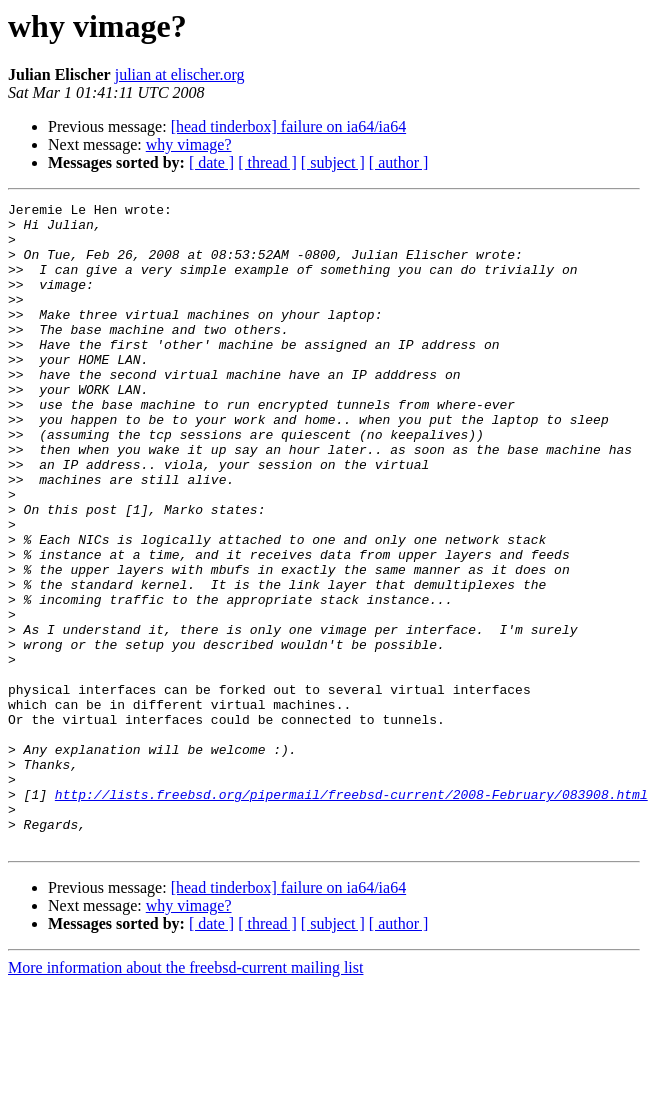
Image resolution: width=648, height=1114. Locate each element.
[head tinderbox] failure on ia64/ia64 (288, 126)
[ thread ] (267, 162)
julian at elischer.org (180, 74)
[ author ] (399, 162)
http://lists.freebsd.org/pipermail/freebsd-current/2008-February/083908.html (351, 914)
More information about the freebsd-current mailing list (185, 1096)
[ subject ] (333, 162)
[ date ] (211, 162)
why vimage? (189, 144)
